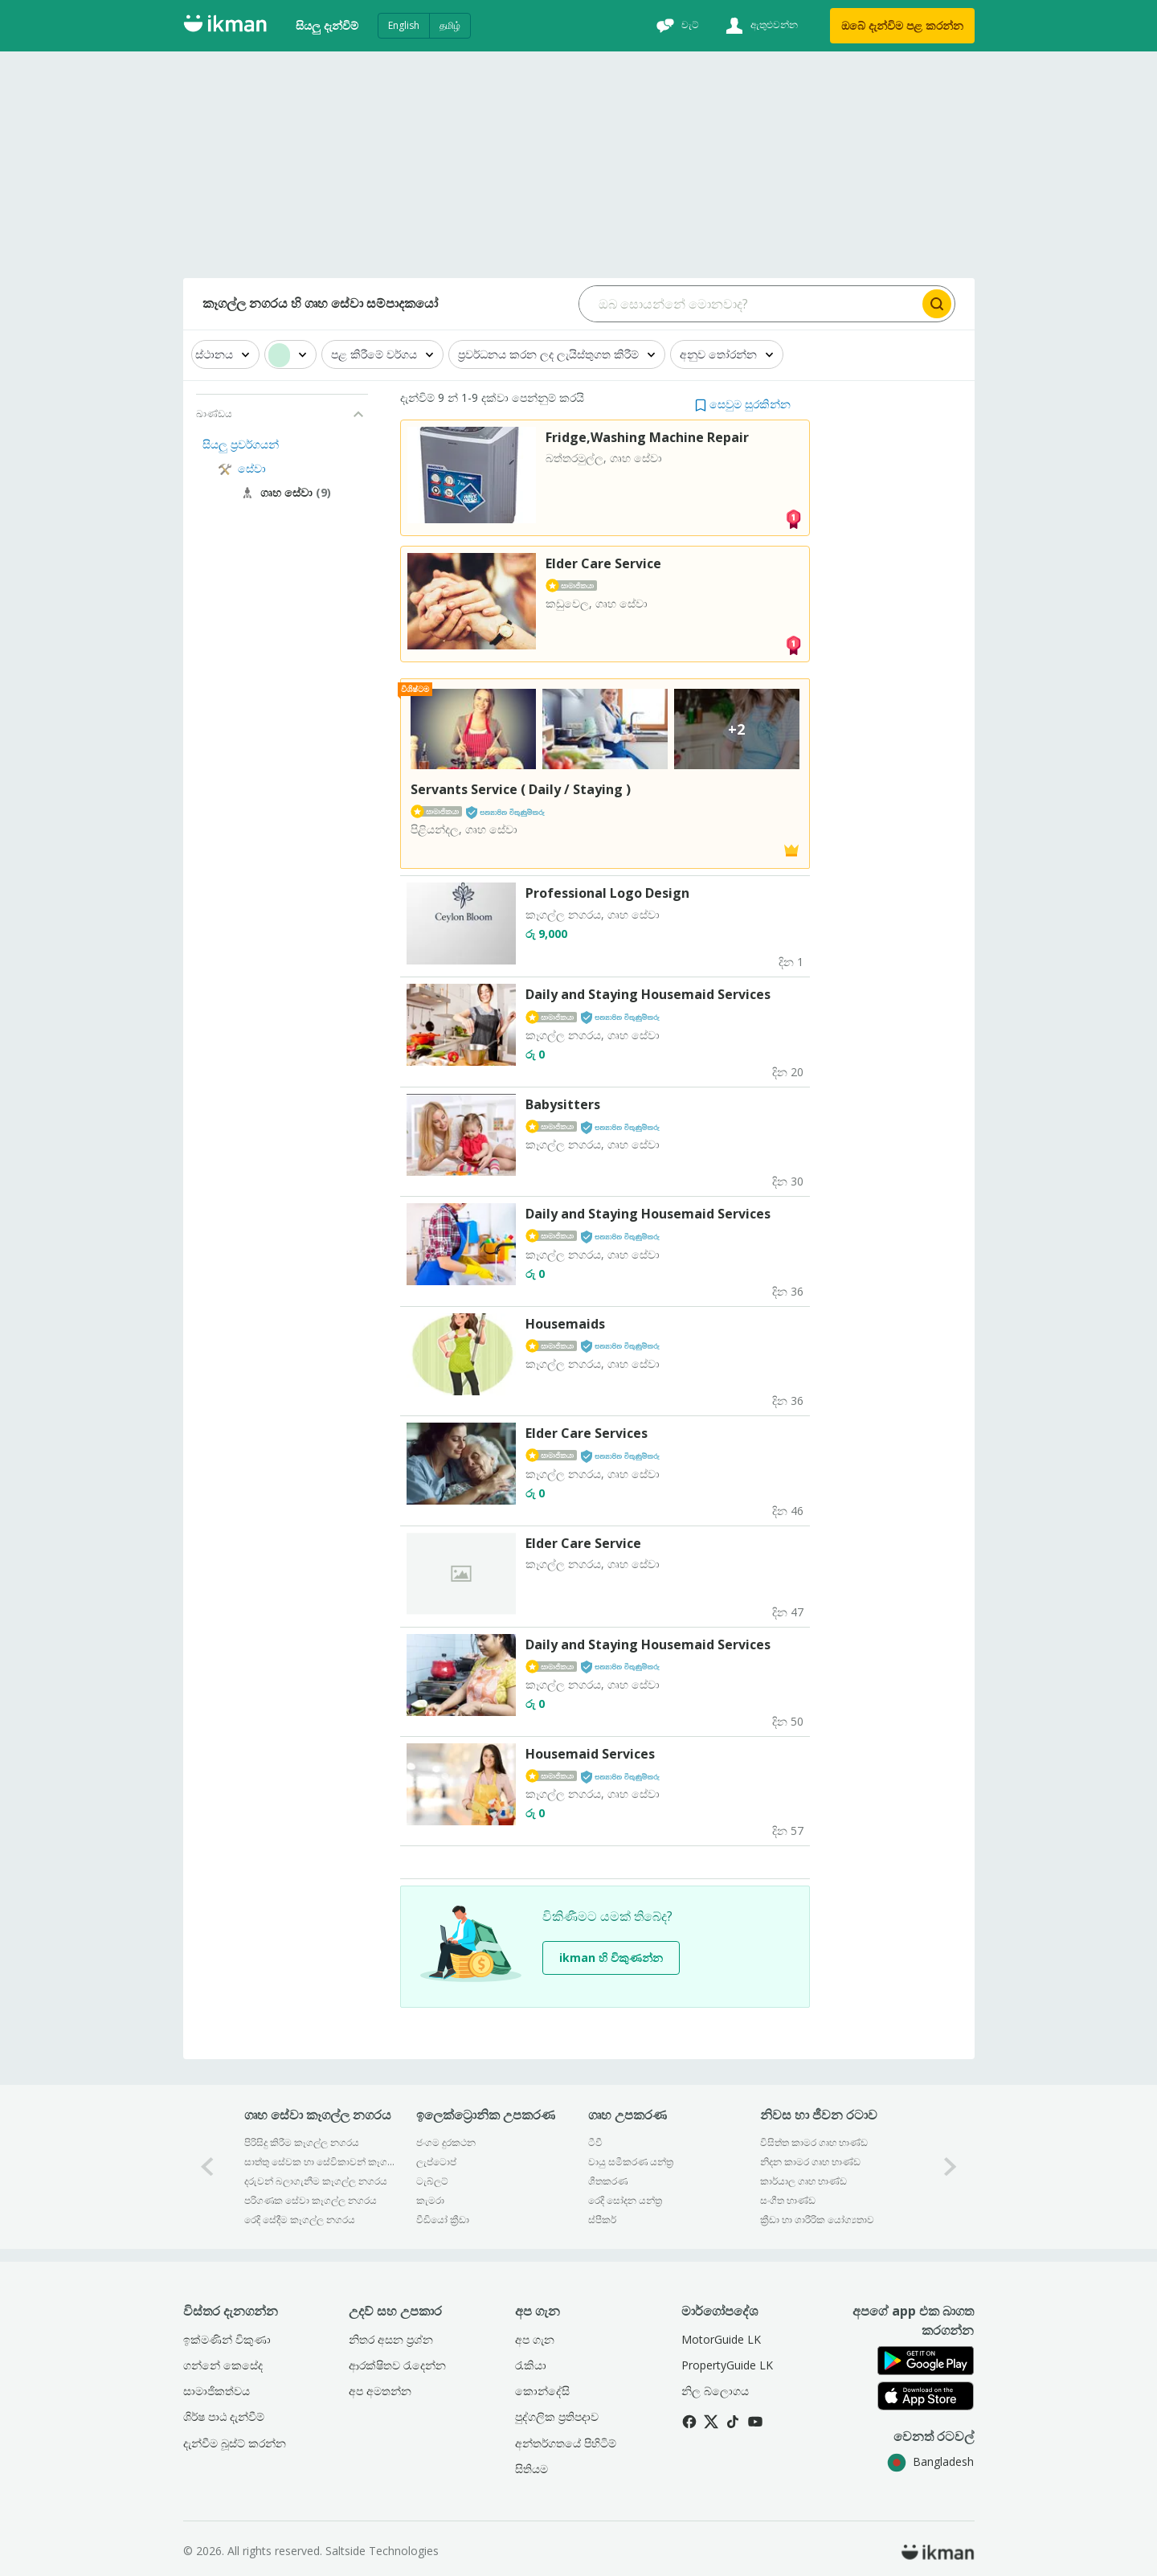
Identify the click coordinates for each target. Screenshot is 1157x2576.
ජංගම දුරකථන (446, 2142)
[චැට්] (675, 26)
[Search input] (749, 303)
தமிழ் (449, 25)
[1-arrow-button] (950, 2166)
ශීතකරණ (608, 2181)
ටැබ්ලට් (432, 2181)
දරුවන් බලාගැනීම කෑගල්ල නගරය (315, 2181)
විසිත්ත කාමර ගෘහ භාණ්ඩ (814, 2142)
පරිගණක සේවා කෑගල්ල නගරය (310, 2200)
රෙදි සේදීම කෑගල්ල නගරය (299, 2219)
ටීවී (595, 2142)
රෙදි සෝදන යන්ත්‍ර (625, 2200)
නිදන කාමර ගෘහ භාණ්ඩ (810, 2162)
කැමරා (430, 2200)
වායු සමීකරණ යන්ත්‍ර (630, 2162)
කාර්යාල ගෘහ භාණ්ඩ (803, 2181)
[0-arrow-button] (207, 2166)
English (403, 25)
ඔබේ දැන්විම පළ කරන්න (902, 25)
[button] (743, 404)
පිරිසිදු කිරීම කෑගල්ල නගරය (301, 2142)
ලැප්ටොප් (436, 2162)
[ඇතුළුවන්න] (760, 26)
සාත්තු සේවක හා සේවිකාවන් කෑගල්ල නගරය (319, 2162)
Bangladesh (930, 2461)
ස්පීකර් (602, 2219)
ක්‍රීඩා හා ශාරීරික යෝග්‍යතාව (817, 2219)
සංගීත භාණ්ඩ (788, 2200)
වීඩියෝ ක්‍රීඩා (442, 2219)
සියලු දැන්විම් (327, 25)
